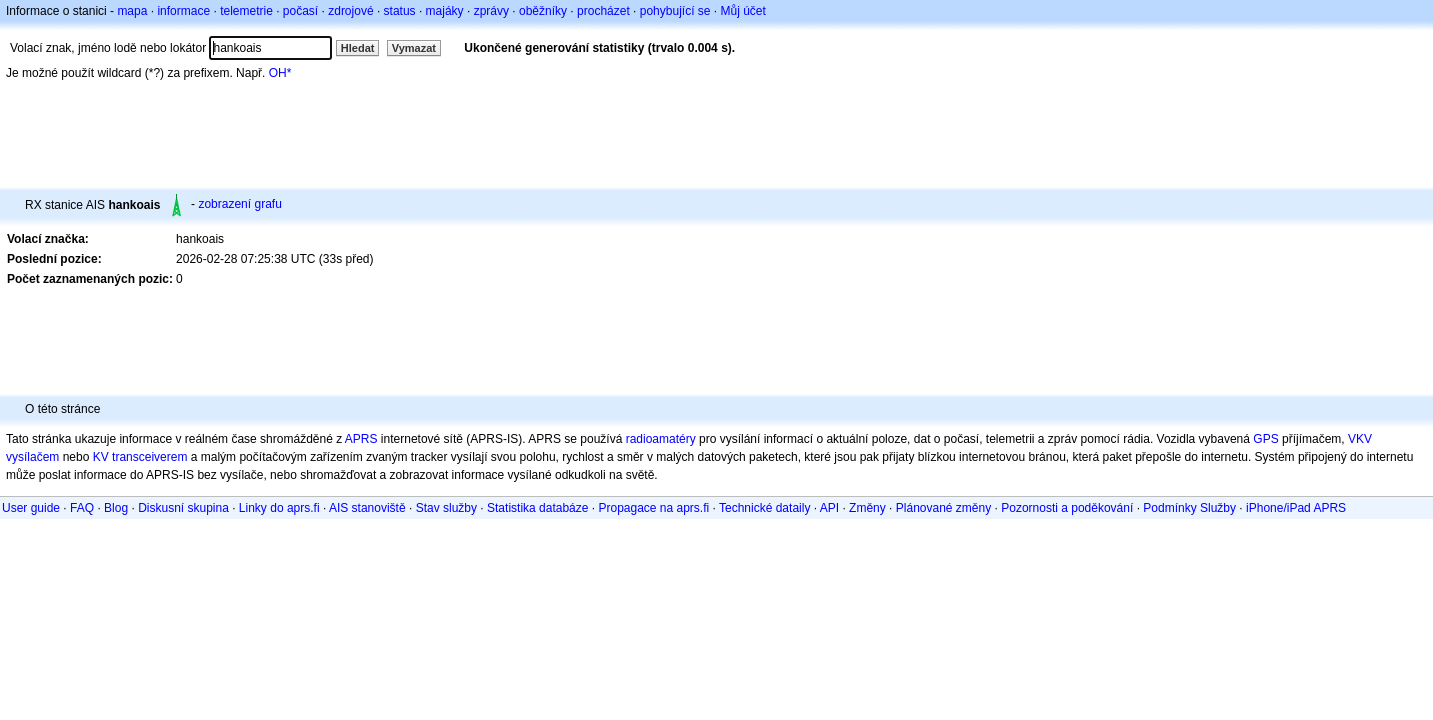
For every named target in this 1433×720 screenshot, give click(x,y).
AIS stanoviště (367, 508)
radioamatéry (661, 439)
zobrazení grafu (239, 204)
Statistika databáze (537, 508)
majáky (445, 11)
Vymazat (414, 48)
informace (183, 11)
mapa (132, 11)
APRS (361, 439)
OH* (280, 73)
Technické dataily (764, 508)
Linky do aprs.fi (279, 508)
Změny (867, 508)
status (400, 11)
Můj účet (743, 11)
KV (101, 457)
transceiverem (149, 457)
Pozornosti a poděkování (1067, 508)
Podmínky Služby (1189, 508)
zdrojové (350, 11)
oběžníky (543, 11)
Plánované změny (943, 508)
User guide (31, 508)
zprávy (491, 11)
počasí (300, 11)
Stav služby (446, 508)
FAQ (82, 508)
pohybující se (675, 11)
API (829, 508)
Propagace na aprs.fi (653, 508)
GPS (1265, 439)
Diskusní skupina (183, 508)
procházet (603, 11)
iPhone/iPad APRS (1296, 508)
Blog (116, 508)
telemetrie (246, 11)
